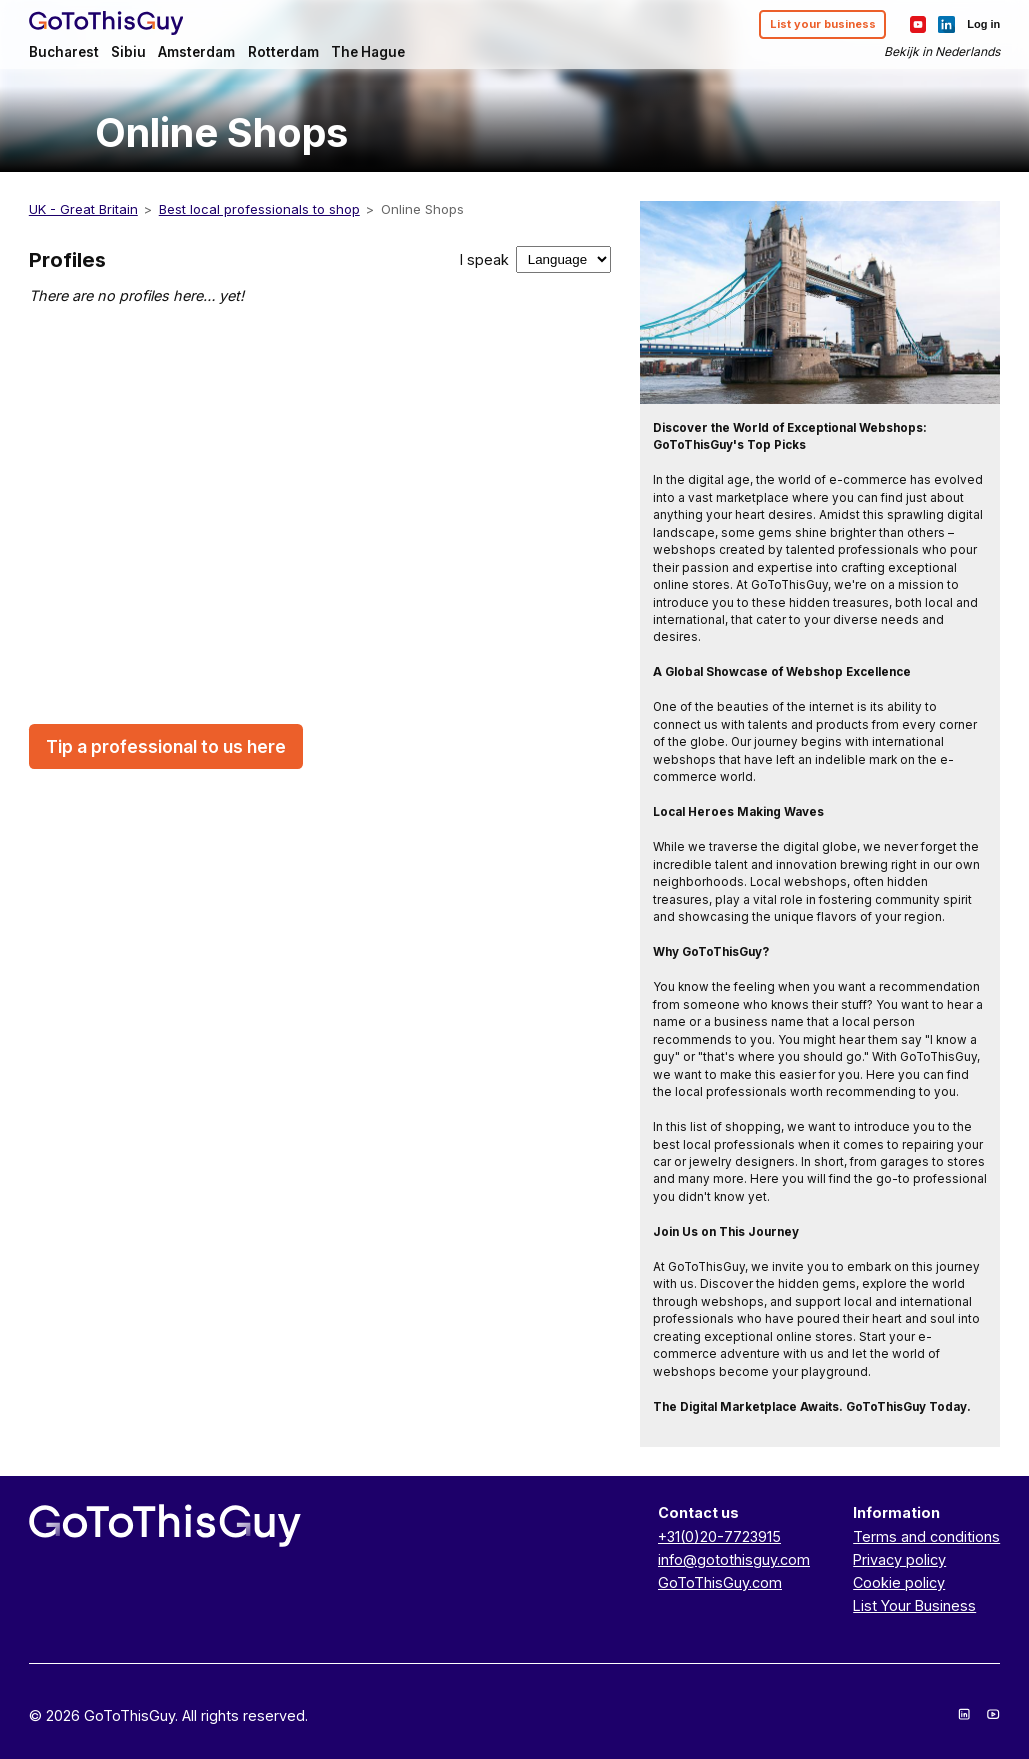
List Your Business (914, 1605)
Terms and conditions (926, 1536)
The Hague (368, 52)
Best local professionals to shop (259, 209)
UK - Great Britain (83, 209)
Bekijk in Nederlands (942, 51)
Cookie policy (899, 1582)
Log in (983, 24)
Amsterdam (196, 52)
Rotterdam (283, 52)
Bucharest (64, 52)
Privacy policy (899, 1559)
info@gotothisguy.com (734, 1559)
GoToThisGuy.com (720, 1582)
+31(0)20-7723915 (719, 1536)
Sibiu (128, 52)
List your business (823, 24)
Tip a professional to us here (166, 746)
